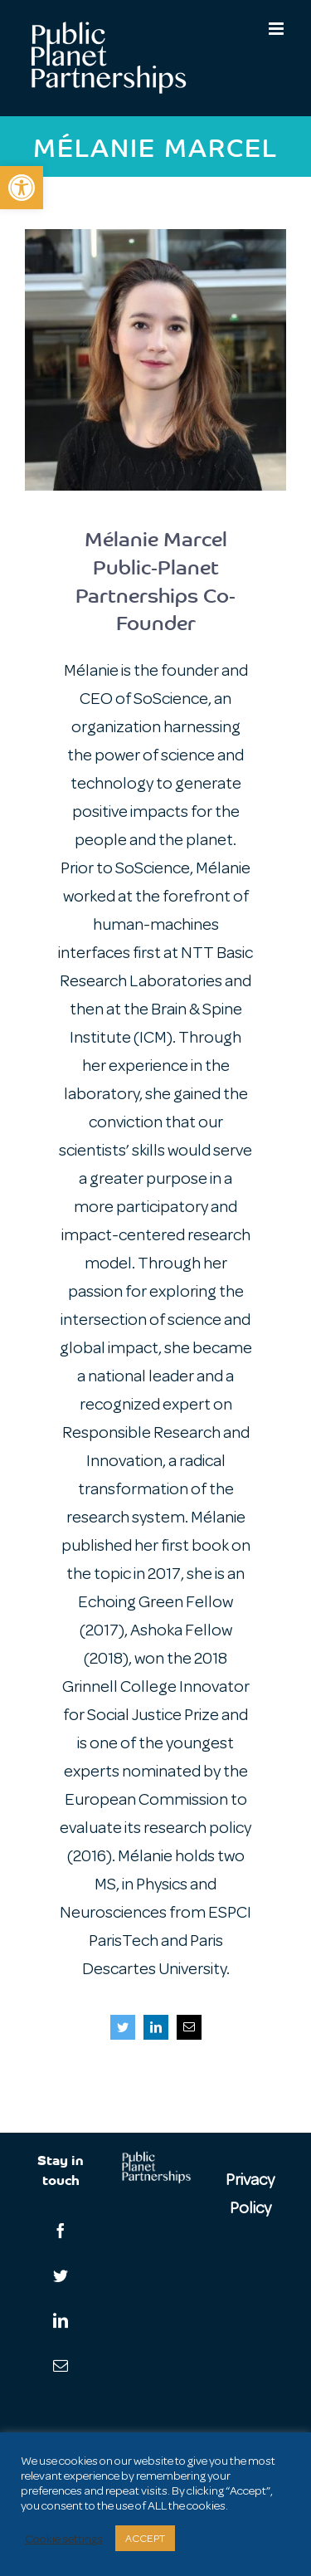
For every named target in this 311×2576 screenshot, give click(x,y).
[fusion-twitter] (122, 2027)
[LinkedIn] (60, 2320)
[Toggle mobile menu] (277, 28)
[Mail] (60, 2365)
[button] (21, 187)
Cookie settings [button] (64, 2538)
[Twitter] (60, 2275)
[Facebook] (60, 2230)
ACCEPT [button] (145, 2538)
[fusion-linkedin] (155, 2027)
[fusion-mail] (189, 2027)
